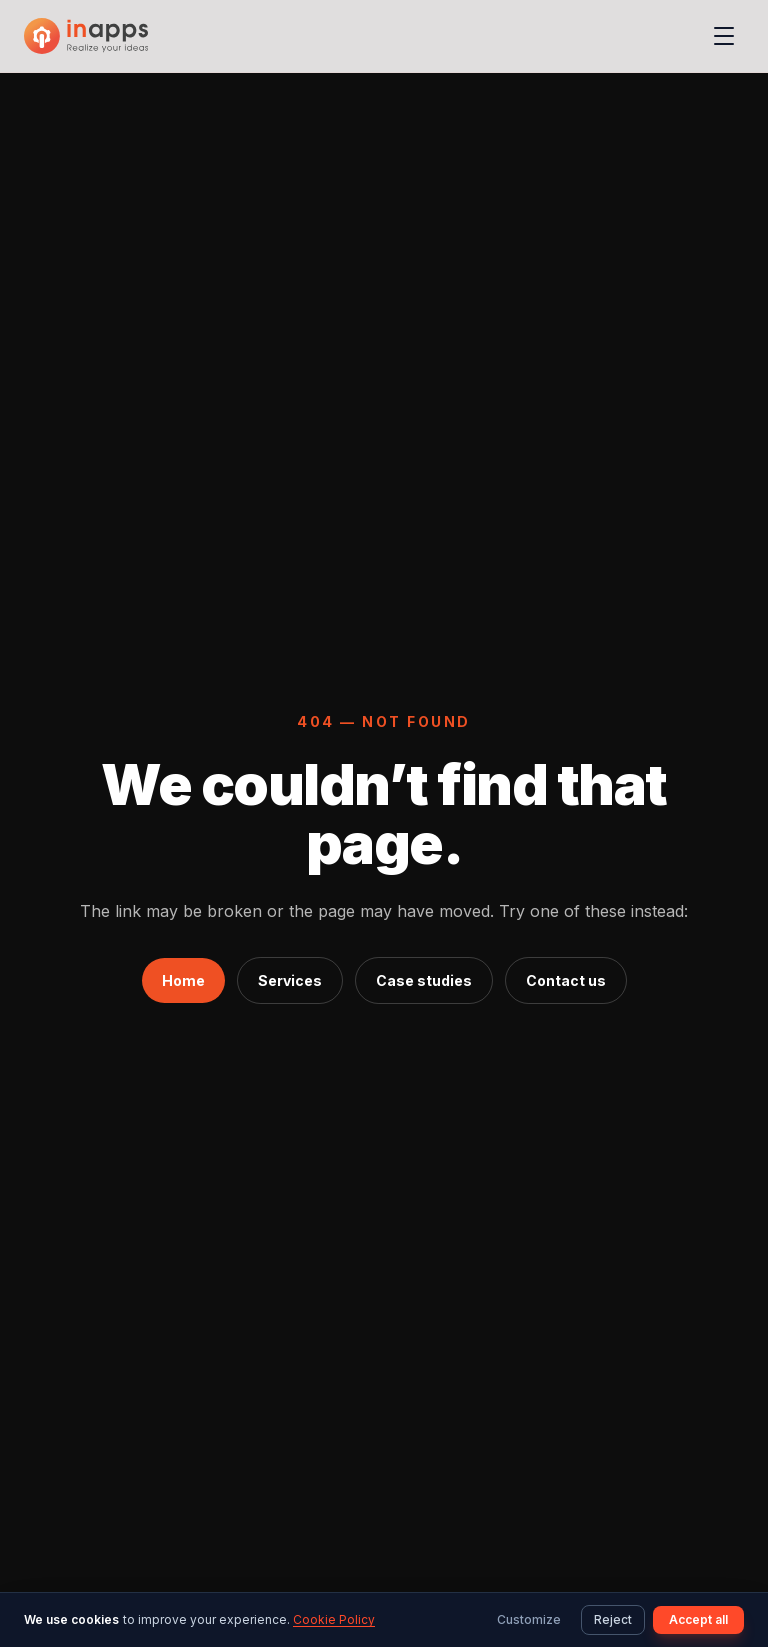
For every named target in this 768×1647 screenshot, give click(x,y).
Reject (613, 1619)
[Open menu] (724, 36)
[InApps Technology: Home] (86, 36)
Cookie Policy (334, 1619)
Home (183, 980)
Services (290, 980)
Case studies (424, 980)
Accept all (698, 1619)
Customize (529, 1619)
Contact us (566, 980)
